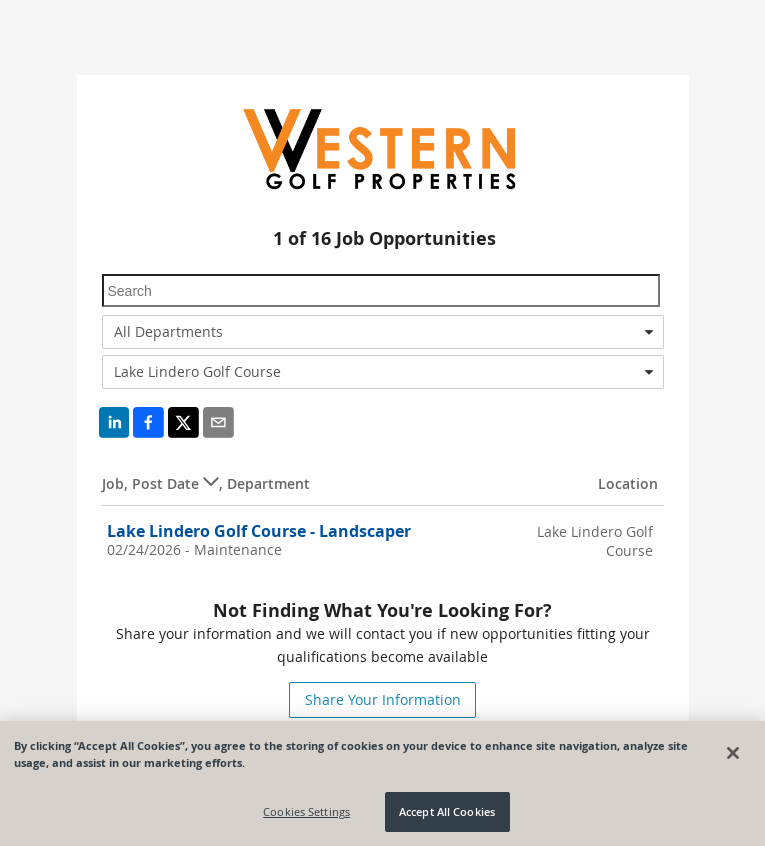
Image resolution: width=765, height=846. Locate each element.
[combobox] (383, 332)
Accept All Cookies (447, 811)
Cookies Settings (306, 811)
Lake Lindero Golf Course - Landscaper (259, 531)
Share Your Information (383, 699)
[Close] (733, 753)
